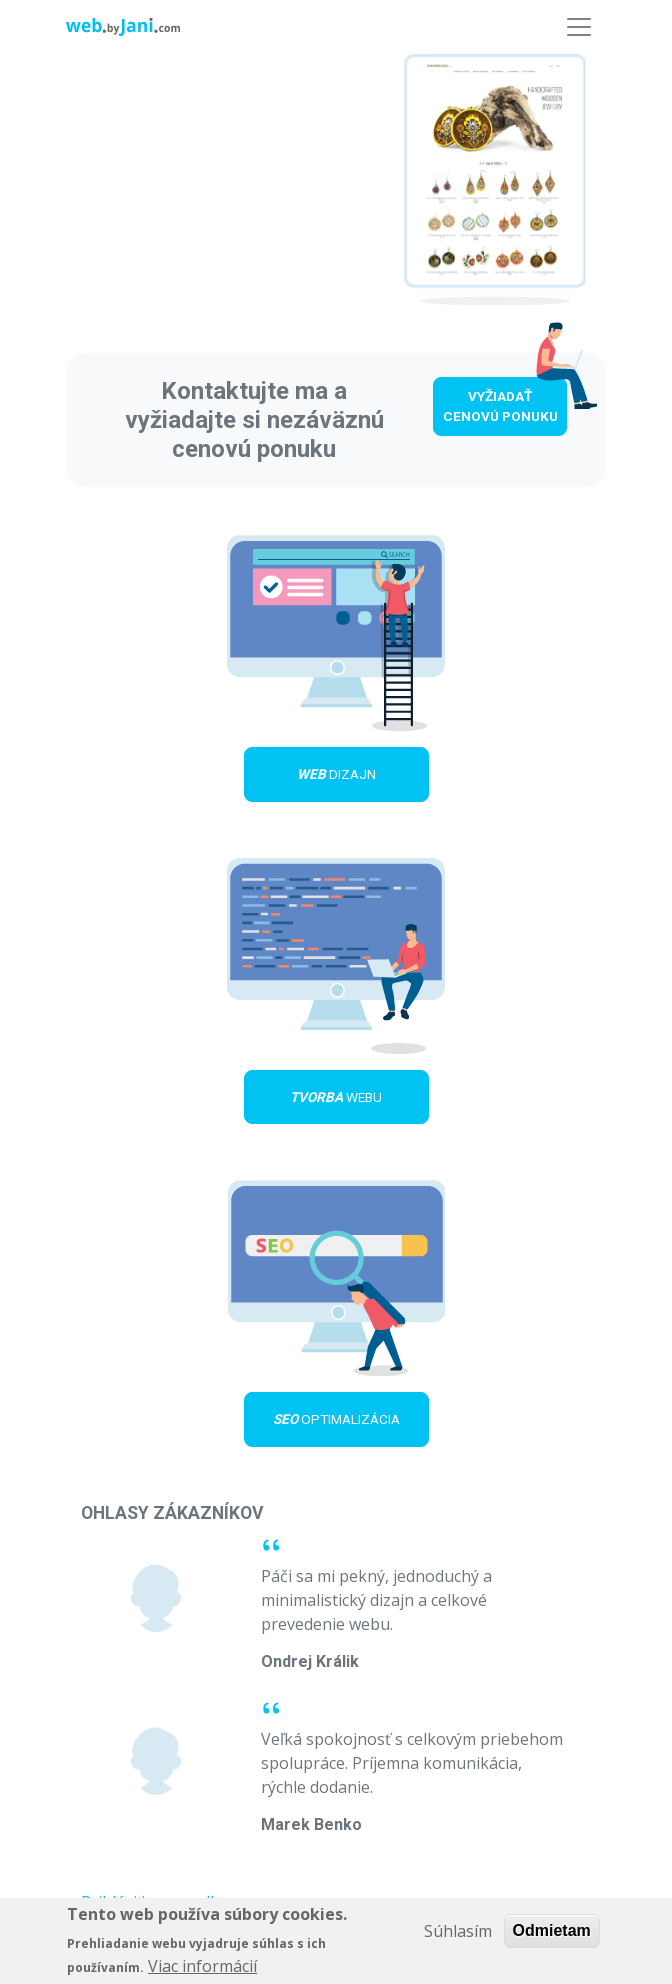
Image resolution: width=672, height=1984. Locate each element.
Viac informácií (202, 1971)
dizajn (336, 774)
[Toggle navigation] (579, 27)
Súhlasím (458, 1935)
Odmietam (552, 1934)
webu (336, 1097)
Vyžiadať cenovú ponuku (500, 406)
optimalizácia (336, 1419)
